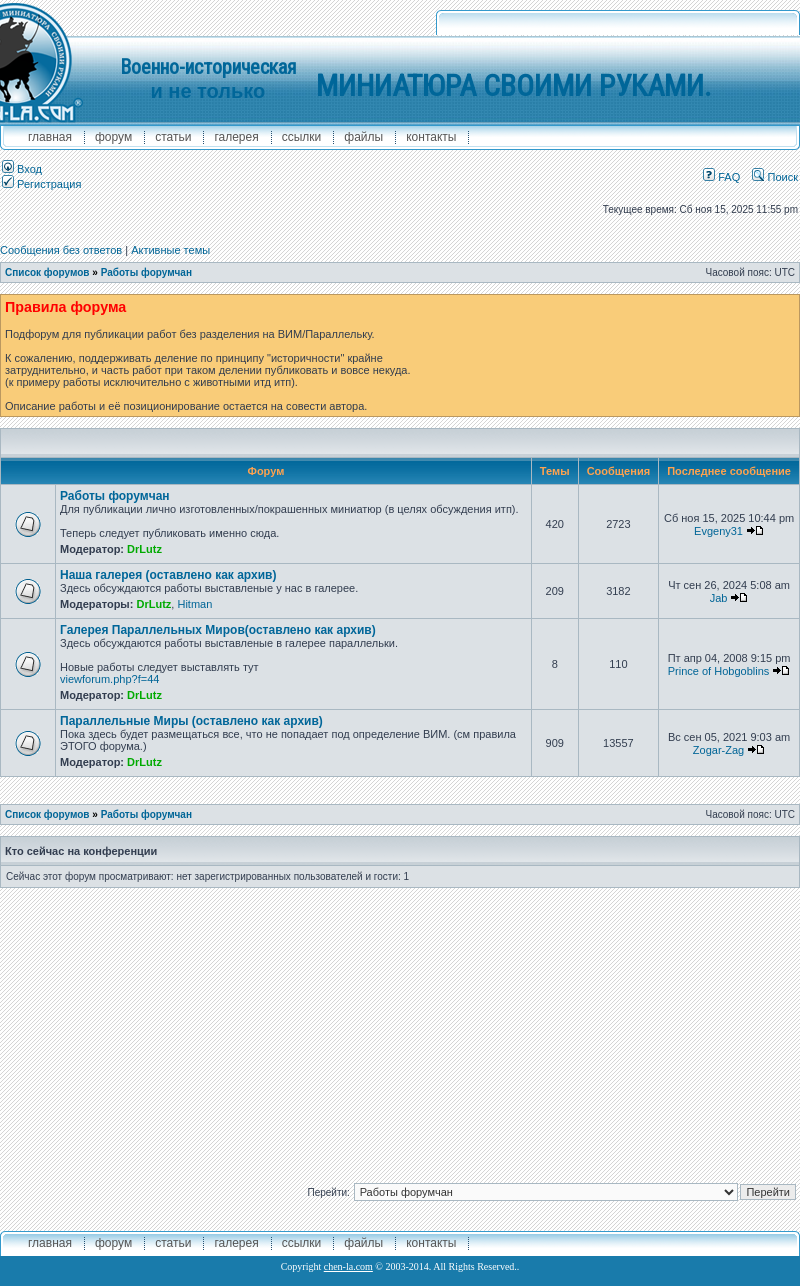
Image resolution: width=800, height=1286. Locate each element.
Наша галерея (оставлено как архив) (168, 575)
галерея (236, 137)
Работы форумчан (146, 272)
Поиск (775, 177)
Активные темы (170, 250)
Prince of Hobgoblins (719, 671)
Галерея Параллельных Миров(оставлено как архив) (218, 630)
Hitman (194, 604)
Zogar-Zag (718, 750)
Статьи (173, 137)
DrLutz (144, 549)
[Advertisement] (400, 1028)
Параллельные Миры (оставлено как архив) (191, 721)
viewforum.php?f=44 (109, 679)
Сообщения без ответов (61, 250)
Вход (22, 169)
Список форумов (47, 272)
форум (113, 137)
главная (50, 137)
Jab (719, 598)
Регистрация (41, 184)
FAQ (721, 177)
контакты (431, 137)
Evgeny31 (718, 531)
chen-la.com (348, 1266)
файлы (363, 137)
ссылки (302, 137)
